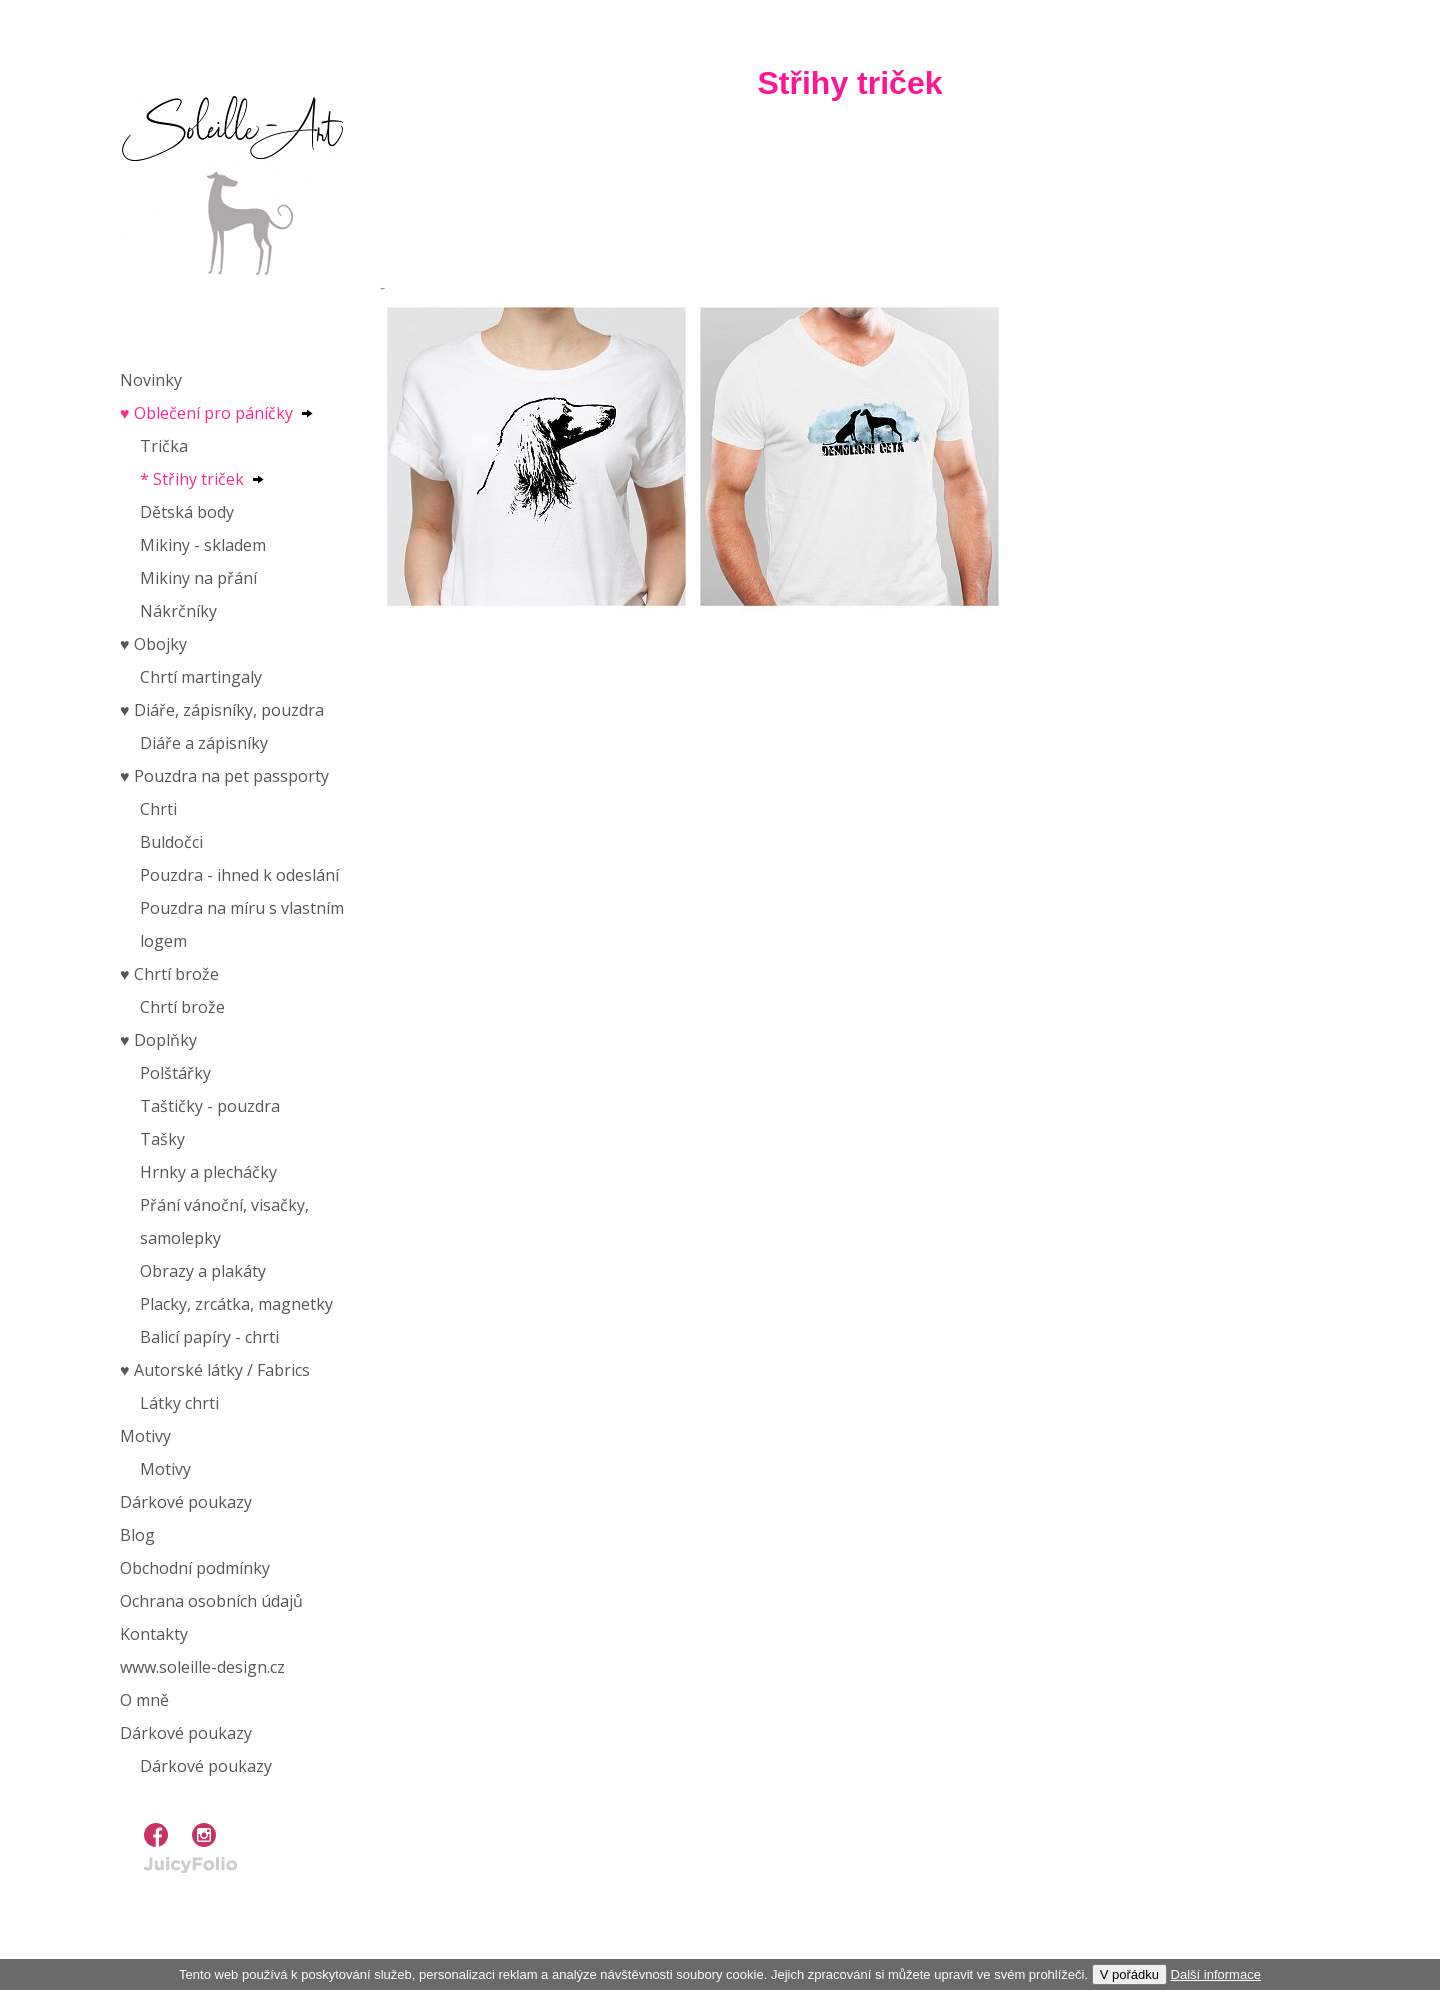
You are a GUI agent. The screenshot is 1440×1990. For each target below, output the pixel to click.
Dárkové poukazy (186, 1502)
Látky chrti (179, 1403)
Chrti (158, 809)
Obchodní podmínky (195, 1568)
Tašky (162, 1139)
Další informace (1216, 1974)
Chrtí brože (182, 1007)
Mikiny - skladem (203, 545)
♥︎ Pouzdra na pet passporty (224, 776)
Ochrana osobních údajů (211, 1601)
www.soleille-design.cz (202, 1667)
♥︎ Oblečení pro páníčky (206, 413)
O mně (144, 1700)
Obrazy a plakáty (203, 1271)
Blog (137, 1535)
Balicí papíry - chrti (209, 1337)
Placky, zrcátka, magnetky (236, 1304)
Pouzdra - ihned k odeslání (239, 875)
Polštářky (175, 1073)
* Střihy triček (192, 479)
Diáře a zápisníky (204, 743)
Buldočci (171, 842)
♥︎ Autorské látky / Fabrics (215, 1370)
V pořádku (1129, 1974)
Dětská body (187, 512)
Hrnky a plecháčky (208, 1172)
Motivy (145, 1436)
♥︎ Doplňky (158, 1040)
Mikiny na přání (198, 578)
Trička (164, 446)
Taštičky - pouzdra (210, 1106)
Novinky (151, 380)
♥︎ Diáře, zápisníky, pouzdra (222, 710)
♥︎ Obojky (153, 644)
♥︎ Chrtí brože (169, 974)
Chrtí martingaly (201, 677)
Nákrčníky (178, 611)
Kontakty (154, 1634)
